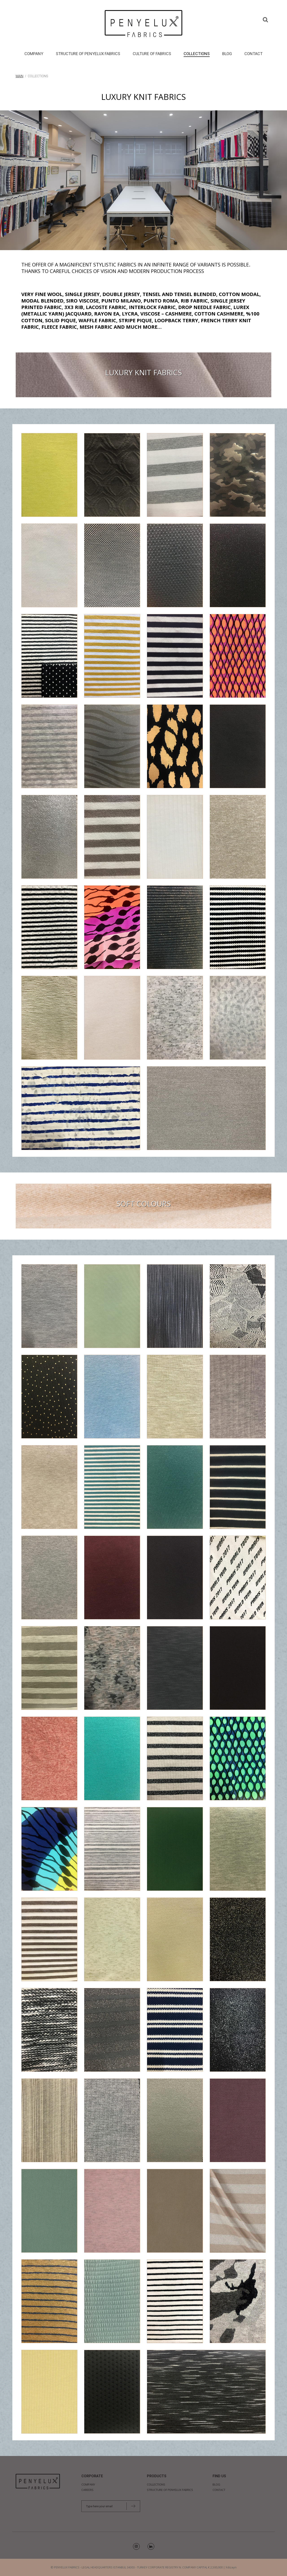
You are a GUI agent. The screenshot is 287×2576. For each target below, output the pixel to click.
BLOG (216, 2484)
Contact (253, 53)
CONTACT (219, 2490)
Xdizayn (231, 2567)
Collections (197, 53)
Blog (227, 53)
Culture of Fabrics (152, 53)
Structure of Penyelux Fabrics (88, 53)
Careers (87, 2490)
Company (33, 53)
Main (19, 76)
